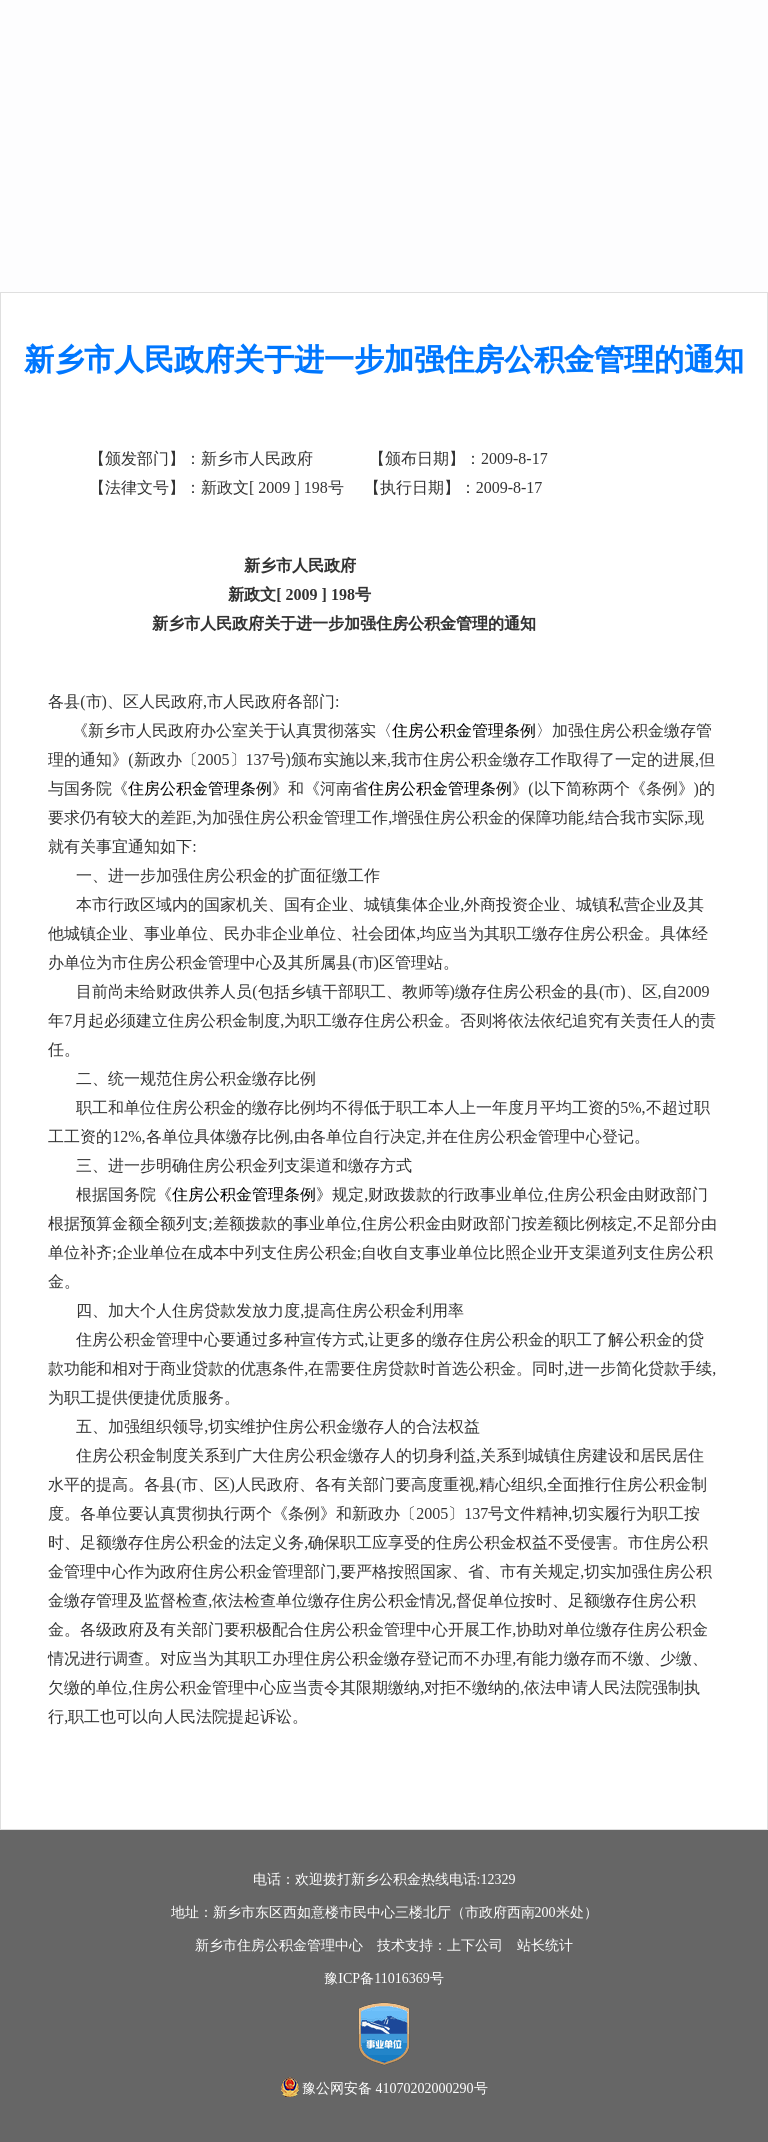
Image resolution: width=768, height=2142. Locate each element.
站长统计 (545, 1945)
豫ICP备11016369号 (383, 1978)
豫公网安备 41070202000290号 (395, 2088)
